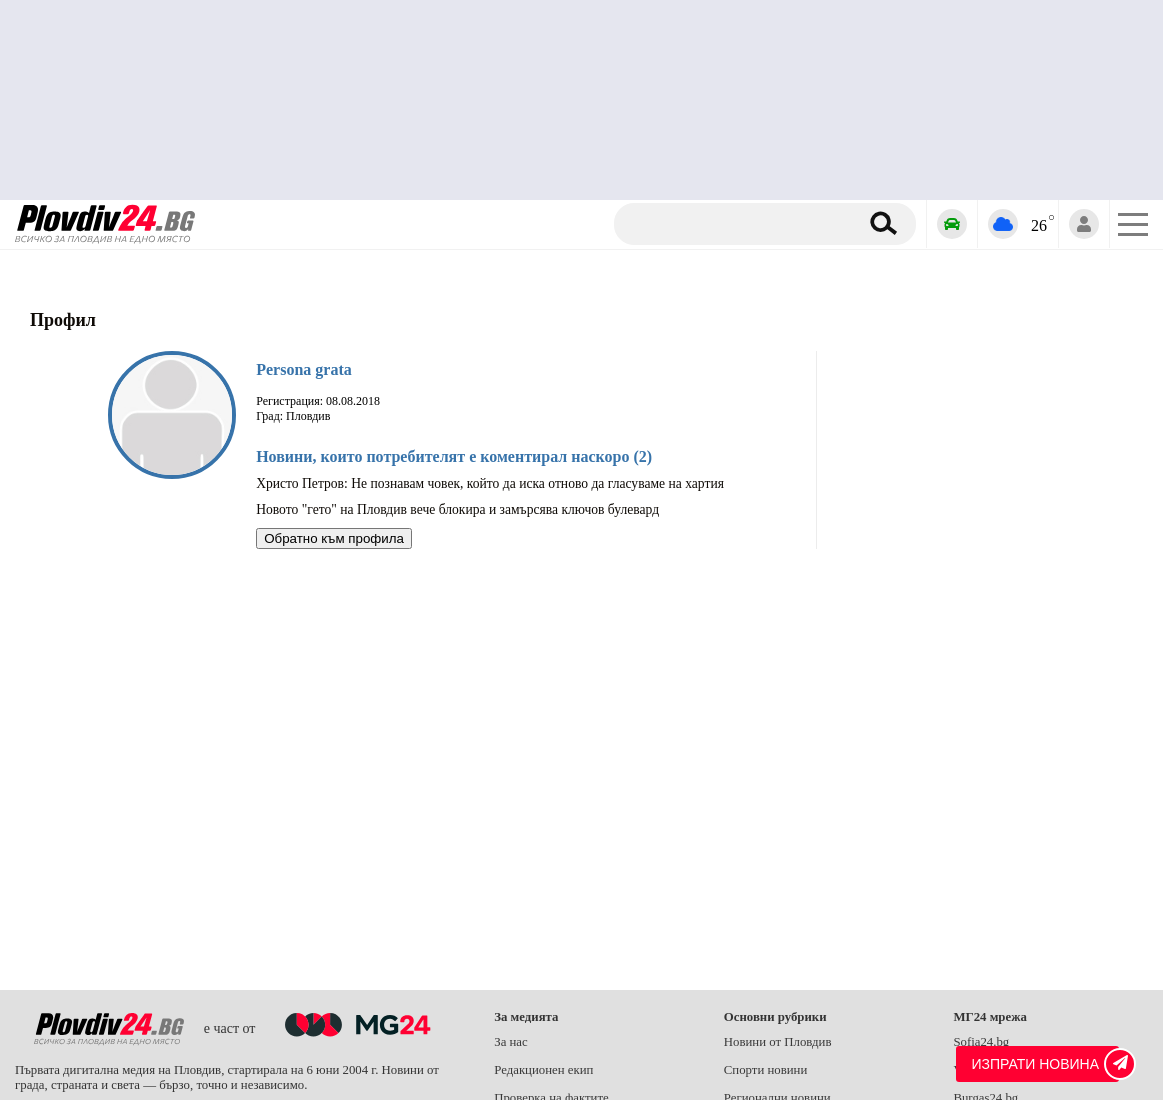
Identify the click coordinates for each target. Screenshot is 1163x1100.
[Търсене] (739, 224)
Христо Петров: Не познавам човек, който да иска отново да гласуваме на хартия (490, 483)
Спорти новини (766, 1070)
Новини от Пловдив (778, 1042)
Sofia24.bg (981, 1042)
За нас (511, 1042)
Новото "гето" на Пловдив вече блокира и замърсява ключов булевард (457, 509)
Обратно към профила (334, 538)
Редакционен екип (543, 1070)
